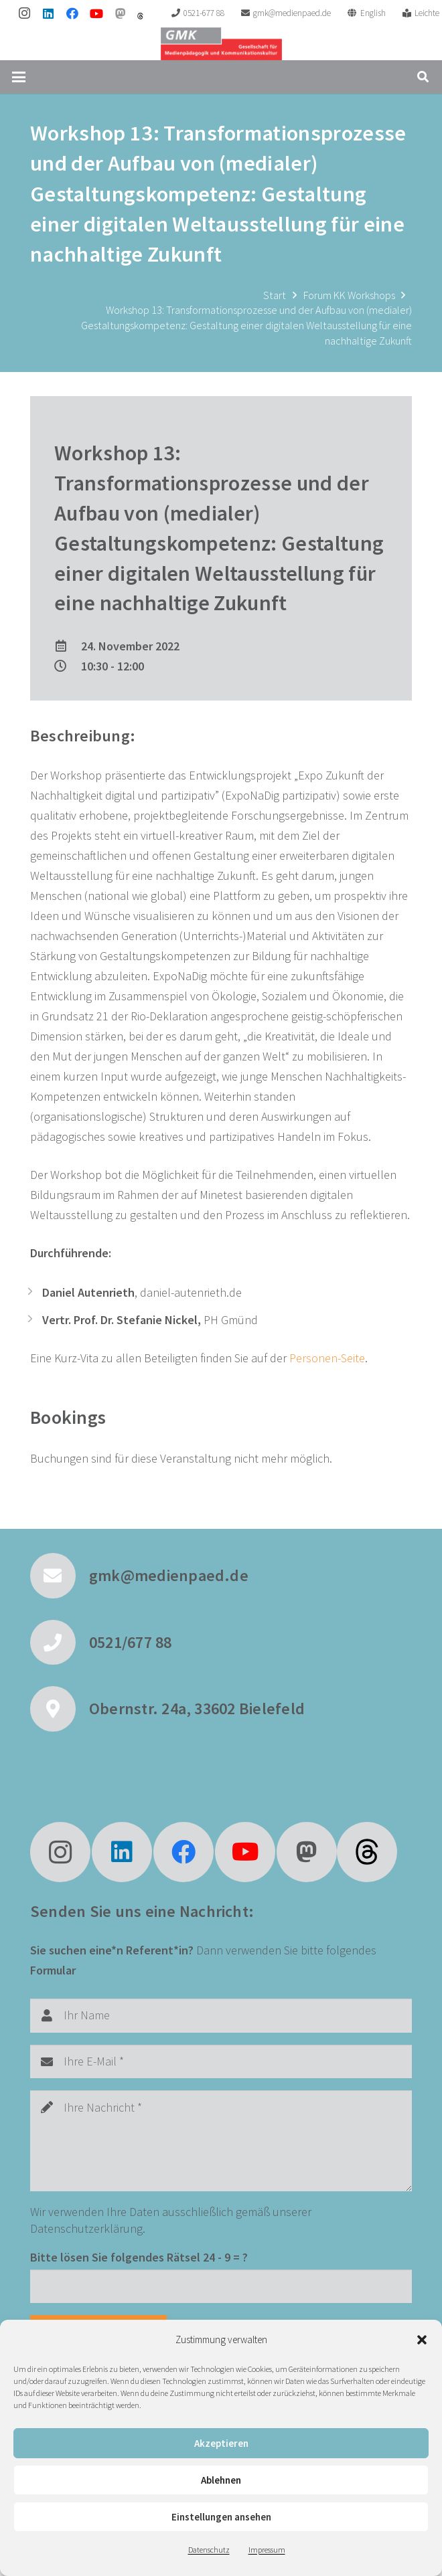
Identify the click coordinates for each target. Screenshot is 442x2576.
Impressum (266, 2550)
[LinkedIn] (48, 13)
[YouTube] (96, 13)
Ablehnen (221, 2480)
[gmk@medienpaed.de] (59, 1575)
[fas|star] (367, 1852)
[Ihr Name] (221, 2015)
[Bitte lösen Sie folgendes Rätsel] (221, 2286)
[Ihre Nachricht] (221, 2140)
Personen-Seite (327, 1358)
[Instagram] (24, 13)
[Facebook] (72, 13)
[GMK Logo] (221, 43)
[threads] (140, 16)
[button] (422, 2340)
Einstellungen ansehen (221, 2516)
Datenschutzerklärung (86, 2228)
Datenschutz (209, 2550)
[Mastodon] (120, 13)
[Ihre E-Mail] (221, 2061)
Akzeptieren (221, 2443)
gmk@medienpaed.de (168, 1575)
